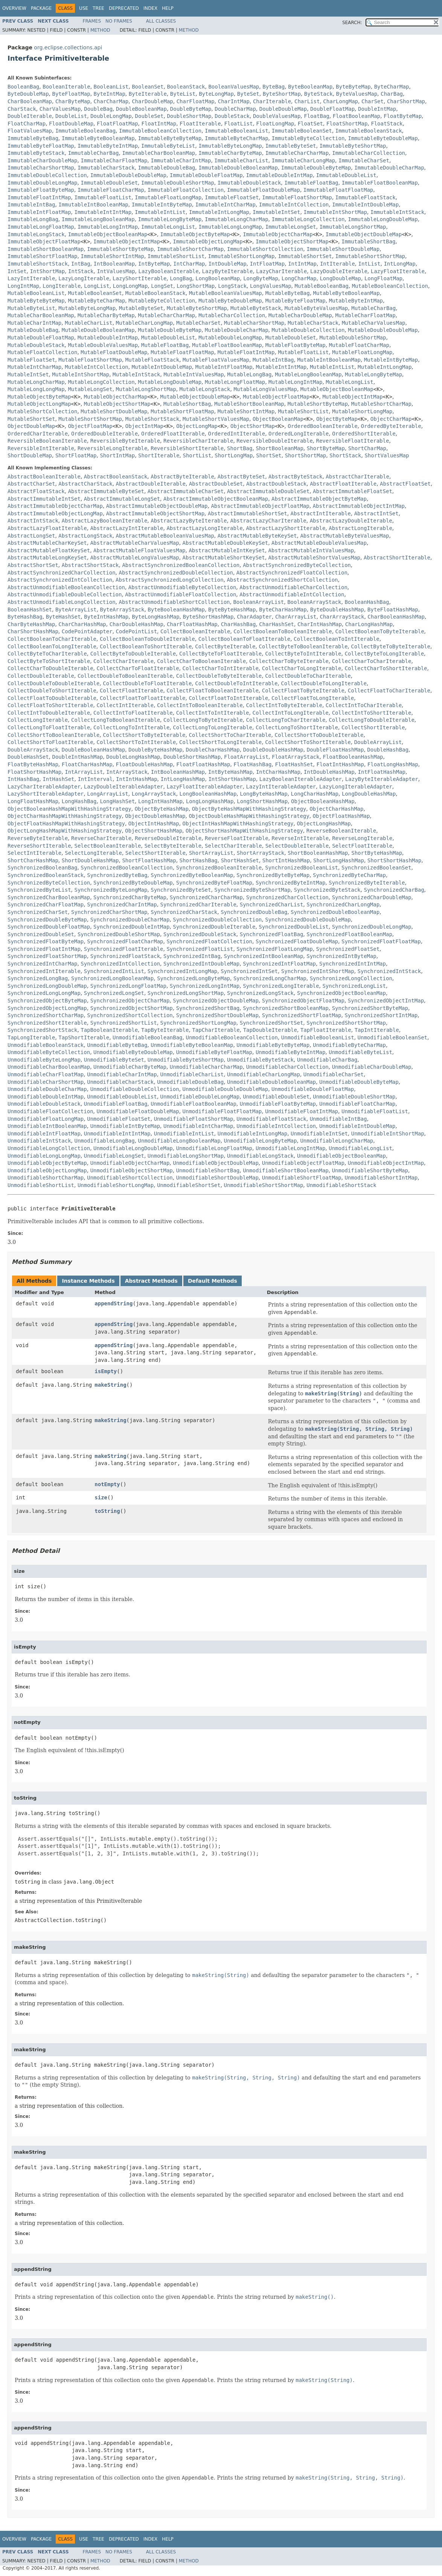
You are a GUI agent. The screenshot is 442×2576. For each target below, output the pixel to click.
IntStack (80, 271)
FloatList (238, 124)
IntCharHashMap (278, 772)
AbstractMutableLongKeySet (47, 558)
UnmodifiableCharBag (327, 1060)
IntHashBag (23, 779)
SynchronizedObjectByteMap (47, 1001)
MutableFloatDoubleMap (114, 352)
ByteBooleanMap (310, 87)
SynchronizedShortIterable (47, 1023)
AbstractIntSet (376, 513)
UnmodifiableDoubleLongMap (200, 1097)
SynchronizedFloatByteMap (46, 941)
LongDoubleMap (340, 278)
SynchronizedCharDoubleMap (372, 897)
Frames (92, 21)
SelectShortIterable (155, 853)
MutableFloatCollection (42, 352)
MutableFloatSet (31, 360)
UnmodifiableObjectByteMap (47, 1163)
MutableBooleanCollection (390, 286)
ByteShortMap (282, 94)
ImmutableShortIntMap (112, 256)
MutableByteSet (141, 308)
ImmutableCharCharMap (297, 153)
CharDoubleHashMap (136, 624)
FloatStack (386, 124)
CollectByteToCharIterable (47, 654)
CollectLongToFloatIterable (49, 727)
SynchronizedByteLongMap (110, 890)
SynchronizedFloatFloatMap (381, 941)
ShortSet (268, 455)
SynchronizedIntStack (389, 971)
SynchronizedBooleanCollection (126, 868)
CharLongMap (340, 101)
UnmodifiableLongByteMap (260, 1141)
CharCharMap (111, 101)
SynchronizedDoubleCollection (217, 920)
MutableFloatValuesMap (216, 360)
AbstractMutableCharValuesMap (134, 543)
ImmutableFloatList (102, 197)
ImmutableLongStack (36, 234)
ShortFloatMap (76, 455)
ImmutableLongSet (290, 227)
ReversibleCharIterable (198, 441)
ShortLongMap (234, 455)
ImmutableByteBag (33, 138)
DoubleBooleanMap (141, 109)
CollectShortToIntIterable (136, 742)
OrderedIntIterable (236, 434)
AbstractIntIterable (321, 513)
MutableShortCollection (42, 411)
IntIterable (337, 264)
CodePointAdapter (87, 631)
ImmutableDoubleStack (249, 183)
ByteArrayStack (122, 610)
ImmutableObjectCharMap (277, 234)
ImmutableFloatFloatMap (338, 190)
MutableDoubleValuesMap (103, 345)
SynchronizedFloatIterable (123, 949)
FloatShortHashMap (34, 772)
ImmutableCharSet (363, 160)
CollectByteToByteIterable (390, 646)
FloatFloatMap (117, 124)
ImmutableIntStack (397, 212)
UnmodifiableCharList (192, 1074)
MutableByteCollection (161, 301)
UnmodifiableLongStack (260, 1156)
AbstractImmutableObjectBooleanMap (215, 499)
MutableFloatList (303, 352)
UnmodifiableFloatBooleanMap (193, 1104)
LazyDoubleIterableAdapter (123, 787)
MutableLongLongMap (36, 389)
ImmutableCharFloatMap (114, 160)
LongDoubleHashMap (369, 794)
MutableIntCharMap (34, 367)
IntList (369, 264)
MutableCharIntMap (34, 323)
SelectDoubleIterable (297, 846)
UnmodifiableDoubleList (122, 1097)
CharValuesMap (60, 109)
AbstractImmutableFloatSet (352, 491)
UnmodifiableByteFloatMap (214, 1052)
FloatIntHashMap (340, 764)
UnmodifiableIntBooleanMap (47, 1126)
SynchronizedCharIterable (198, 904)
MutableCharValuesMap (373, 323)
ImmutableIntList (160, 212)
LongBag (181, 278)
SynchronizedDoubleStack (199, 934)
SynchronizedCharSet (38, 912)
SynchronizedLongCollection (351, 978)
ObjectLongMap (197, 426)
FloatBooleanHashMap (353, 757)
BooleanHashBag (366, 602)
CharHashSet (276, 624)
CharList (307, 101)
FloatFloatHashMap (203, 764)
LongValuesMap (270, 286)
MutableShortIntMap (246, 411)
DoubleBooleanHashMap (93, 750)
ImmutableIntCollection (294, 205)
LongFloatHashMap (33, 801)
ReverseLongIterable (362, 838)
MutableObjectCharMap (116, 397)
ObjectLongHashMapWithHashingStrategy (65, 831)
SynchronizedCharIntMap (122, 904)
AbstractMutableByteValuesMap (344, 536)
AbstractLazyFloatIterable (47, 528)
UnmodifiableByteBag (117, 1045)
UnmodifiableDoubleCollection (134, 1089)
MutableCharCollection (231, 315)
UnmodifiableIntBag (338, 1119)
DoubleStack (232, 116)
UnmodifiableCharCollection (287, 1067)
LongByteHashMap (263, 794)
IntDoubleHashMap (329, 772)
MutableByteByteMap (36, 301)
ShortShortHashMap (394, 860)
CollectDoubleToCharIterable (308, 676)
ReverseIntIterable (300, 838)
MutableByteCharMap (96, 301)
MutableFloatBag (165, 345)
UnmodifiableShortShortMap (263, 1185)
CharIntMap (234, 101)
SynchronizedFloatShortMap (47, 956)
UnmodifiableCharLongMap (263, 1074)
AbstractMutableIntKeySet (227, 550)
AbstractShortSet (33, 565)
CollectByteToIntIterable (303, 654)
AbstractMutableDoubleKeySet (225, 543)
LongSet (162, 286)
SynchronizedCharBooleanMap (49, 897)
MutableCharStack (313, 323)
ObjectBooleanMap (278, 419)
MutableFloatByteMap (295, 345)
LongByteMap (260, 278)
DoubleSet (149, 116)
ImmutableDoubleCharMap (389, 168)
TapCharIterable (215, 1030)
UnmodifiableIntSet (319, 1134)
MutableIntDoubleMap (162, 367)
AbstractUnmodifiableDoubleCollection (65, 594)
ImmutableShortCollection (265, 249)
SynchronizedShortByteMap (370, 1008)
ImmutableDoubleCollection (47, 175)
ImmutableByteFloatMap (41, 146)
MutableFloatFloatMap (182, 352)
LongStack (232, 286)
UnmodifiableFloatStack (271, 1119)
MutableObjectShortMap (117, 404)
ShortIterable (159, 455)
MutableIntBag (273, 360)
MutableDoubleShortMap (352, 338)
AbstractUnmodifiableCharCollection (293, 587)
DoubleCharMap (235, 109)
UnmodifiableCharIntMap (122, 1074)
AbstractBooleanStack (116, 477)
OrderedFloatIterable (173, 434)
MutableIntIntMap (281, 367)
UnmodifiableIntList (184, 1134)
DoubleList (71, 116)
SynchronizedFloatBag (271, 934)
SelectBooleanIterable (107, 846)
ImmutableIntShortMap (335, 212)
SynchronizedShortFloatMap (301, 1015)
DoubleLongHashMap (133, 757)
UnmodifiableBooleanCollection (231, 1037)
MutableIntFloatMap (224, 367)
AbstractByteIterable (182, 477)
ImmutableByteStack (36, 153)
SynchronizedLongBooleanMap (112, 978)
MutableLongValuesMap (265, 389)
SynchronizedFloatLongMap (274, 949)
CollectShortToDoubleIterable (318, 735)
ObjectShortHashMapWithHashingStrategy (244, 831)
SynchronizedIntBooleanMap (263, 956)
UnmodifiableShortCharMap (46, 1178)
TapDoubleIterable (270, 1030)
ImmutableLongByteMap (170, 219)
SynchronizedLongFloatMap (128, 986)
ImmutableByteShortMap (352, 146)
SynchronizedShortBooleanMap (286, 1008)
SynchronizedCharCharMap (206, 897)
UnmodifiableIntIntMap (117, 1134)
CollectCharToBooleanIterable (201, 661)
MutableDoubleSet (290, 338)
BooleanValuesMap (233, 87)
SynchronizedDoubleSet (41, 934)
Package (41, 8)
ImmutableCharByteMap (230, 153)
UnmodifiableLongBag (104, 1141)
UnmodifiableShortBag (208, 1170)
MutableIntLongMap (385, 367)
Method (100, 30)
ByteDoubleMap (28, 94)
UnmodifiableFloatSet (119, 1119)
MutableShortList (303, 411)
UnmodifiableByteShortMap (186, 1060)
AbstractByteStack (295, 477)
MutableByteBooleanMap (346, 293)
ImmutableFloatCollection (186, 190)
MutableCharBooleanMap (41, 315)
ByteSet (248, 94)
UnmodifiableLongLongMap (44, 1156)
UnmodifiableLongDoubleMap (133, 1148)
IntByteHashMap (230, 772)
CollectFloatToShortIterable (50, 705)
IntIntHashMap (136, 779)
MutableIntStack (136, 374)
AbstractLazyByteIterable (189, 521)
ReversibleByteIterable (125, 441)
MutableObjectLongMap (39, 404)
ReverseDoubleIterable (168, 838)
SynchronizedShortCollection (130, 1015)
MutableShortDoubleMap (114, 411)
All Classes (161, 21)
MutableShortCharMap (381, 404)
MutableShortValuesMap (216, 419)
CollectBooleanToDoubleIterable (147, 639)
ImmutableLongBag (33, 219)
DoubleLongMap (111, 116)
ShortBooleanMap (279, 448)
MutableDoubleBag (33, 330)
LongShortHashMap (262, 801)
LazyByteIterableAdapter (381, 779)
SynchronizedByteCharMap (349, 875)
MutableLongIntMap (295, 382)
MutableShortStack (152, 419)
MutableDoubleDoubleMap (383, 330)
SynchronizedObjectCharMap (130, 1001)
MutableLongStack (205, 389)
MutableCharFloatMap (365, 315)
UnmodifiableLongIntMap (290, 1148)
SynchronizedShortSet (271, 1023)
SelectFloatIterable (362, 846)
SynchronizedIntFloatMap (279, 964)
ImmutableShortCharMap (190, 249)
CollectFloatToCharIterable (389, 691)
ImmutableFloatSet (232, 197)
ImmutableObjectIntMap (126, 241)
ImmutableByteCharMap (236, 138)
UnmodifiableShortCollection (130, 1178)
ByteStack (318, 94)
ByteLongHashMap (155, 617)
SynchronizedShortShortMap (346, 1023)
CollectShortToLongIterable (220, 742)
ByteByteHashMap (232, 610)
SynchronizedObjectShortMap (131, 1008)
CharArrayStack (342, 617)
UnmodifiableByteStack (260, 1060)
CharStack (22, 109)
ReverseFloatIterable (236, 838)
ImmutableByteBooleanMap (98, 138)
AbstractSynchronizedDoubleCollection (176, 573)
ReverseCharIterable (101, 838)
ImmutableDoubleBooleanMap (238, 168)
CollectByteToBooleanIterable (303, 646)
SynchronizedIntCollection (120, 964)
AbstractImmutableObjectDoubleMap (157, 506)
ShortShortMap (305, 455)
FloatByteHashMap (33, 764)
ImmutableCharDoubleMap (42, 160)
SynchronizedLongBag (38, 978)
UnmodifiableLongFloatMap (214, 1148)
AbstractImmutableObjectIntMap (359, 506)
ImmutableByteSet (290, 146)
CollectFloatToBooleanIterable (212, 691)
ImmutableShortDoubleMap (343, 249)
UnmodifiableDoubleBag (190, 1082)
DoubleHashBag (387, 750)
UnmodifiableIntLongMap (252, 1134)
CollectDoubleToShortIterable (52, 691)
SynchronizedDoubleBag (254, 912)
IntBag (80, 264)
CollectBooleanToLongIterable (52, 646)
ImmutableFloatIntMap (39, 197)
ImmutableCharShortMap (41, 168)
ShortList (197, 455)
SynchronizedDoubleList (293, 927)
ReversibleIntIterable (41, 448)
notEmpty (107, 1484)
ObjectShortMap (252, 426)
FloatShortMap (347, 124)
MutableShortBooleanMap (249, 404)
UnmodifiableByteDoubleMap (133, 1052)
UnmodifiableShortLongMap (116, 1185)
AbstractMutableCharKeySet (47, 543)
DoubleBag (98, 109)
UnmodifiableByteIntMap (290, 1052)
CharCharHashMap (82, 624)
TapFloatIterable (325, 1030)
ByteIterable (148, 94)
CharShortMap (406, 101)
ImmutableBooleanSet (302, 131)
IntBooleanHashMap (178, 772)
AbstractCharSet (31, 484)
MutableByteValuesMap (316, 308)
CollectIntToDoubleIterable (49, 713)
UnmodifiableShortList (41, 1185)
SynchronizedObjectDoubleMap (216, 1001)
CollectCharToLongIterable (301, 668)
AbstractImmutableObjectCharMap (55, 506)
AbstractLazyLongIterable (204, 528)
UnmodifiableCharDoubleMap (372, 1067)
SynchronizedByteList (39, 890)
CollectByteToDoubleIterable (133, 654)
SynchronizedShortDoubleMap (217, 1015)
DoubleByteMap (191, 109)
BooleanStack (186, 87)
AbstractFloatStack (36, 491)
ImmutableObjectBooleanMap (108, 234)
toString (107, 1511)
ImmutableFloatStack (365, 197)
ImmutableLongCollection (308, 219)
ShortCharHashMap (33, 860)
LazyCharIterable (281, 271)
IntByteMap (154, 264)
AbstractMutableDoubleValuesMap (319, 543)
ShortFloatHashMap (149, 860)
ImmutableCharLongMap (303, 160)
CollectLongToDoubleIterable (372, 720)
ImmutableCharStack (106, 168)
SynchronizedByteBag (117, 875)
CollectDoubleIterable (41, 676)
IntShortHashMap (232, 779)
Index (150, 8)
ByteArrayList (76, 610)
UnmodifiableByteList (360, 1052)
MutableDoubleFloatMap (41, 338)
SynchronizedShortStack (42, 1030)
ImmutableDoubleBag (166, 168)
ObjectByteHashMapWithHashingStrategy (249, 809)
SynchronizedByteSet (181, 890)
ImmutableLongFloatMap (41, 227)
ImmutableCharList (241, 160)
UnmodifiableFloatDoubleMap (137, 1111)
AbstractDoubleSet (216, 484)
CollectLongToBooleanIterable (115, 720)
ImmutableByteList (168, 146)
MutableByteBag (287, 293)
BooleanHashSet (30, 610)
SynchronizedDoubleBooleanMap (335, 912)
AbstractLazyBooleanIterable (105, 521)
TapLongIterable (31, 1037)
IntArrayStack (127, 772)
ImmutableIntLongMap (219, 212)
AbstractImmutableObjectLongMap (55, 513)
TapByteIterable (165, 1030)
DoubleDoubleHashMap (273, 750)
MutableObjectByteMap (39, 397)
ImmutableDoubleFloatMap (206, 175)
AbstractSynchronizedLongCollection (170, 580)
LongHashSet (117, 801)
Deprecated (124, 8)
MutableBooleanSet (95, 293)
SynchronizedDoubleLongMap (372, 927)
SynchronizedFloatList (199, 949)
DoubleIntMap (377, 109)
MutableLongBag (249, 374)
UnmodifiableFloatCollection (50, 1111)
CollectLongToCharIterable (286, 720)
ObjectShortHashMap (153, 831)
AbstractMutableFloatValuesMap (139, 550)
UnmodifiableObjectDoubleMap (216, 1163)
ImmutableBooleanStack (368, 131)
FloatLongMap (275, 124)
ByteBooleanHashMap (176, 610)
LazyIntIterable (31, 278)
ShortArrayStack (260, 853)
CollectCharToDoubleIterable (50, 668)
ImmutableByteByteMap (170, 138)
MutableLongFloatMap (235, 382)
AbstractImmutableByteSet (106, 491)
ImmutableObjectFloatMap (44, 241)
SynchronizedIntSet (249, 971)
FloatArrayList (246, 757)
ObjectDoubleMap (31, 426)
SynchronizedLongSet (114, 993)
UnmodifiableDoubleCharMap (47, 1089)
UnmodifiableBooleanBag (147, 1037)
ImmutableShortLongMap (241, 256)
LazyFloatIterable (398, 271)
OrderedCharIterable (38, 434)
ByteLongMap (216, 94)
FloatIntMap (158, 124)
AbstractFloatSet (405, 484)
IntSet (17, 271)
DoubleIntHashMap (77, 757)
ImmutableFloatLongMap (168, 197)
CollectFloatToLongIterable (312, 698)
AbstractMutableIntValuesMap (311, 550)
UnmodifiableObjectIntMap (386, 1163)
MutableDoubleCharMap (236, 330)
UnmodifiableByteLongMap (44, 1060)
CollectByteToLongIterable (384, 654)
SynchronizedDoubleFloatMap (49, 927)
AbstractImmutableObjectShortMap (155, 513)
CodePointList (136, 631)
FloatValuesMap (30, 131)
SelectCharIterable (233, 846)
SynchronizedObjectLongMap (47, 1008)
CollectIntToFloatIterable (133, 713)
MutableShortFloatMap (182, 411)
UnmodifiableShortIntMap (381, 1178)
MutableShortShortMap (90, 419)
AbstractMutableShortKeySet (224, 558)
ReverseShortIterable (39, 846)
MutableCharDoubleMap (300, 315)
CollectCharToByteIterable (289, 661)
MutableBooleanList (36, 293)
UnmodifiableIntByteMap (125, 1126)
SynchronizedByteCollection (49, 883)
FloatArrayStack (295, 757)
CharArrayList (296, 617)
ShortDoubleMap (30, 455)
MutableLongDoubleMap (170, 382)
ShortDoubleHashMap (90, 860)
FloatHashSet (294, 764)
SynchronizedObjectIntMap (386, 1001)
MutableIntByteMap (391, 360)
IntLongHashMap (183, 779)
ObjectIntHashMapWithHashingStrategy (238, 823)
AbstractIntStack (33, 521)
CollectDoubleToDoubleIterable (53, 683)
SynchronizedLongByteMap (193, 978)
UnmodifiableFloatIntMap (301, 1111)
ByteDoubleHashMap (337, 610)
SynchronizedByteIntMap (290, 883)
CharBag (392, 94)
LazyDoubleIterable (338, 271)
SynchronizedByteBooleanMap (192, 875)
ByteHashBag (25, 617)
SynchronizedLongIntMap (204, 986)
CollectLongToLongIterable (212, 727)
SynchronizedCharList (271, 904)
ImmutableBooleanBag (85, 131)
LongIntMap (23, 286)
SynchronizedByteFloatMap (214, 883)
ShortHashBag (199, 860)
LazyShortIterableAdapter (46, 794)
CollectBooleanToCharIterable (52, 639)
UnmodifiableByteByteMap (272, 1045)
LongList (96, 286)
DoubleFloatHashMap (335, 750)
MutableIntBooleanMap (329, 360)
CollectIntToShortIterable (372, 713)
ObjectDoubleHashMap (155, 816)
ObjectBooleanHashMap (323, 801)
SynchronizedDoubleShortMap (119, 934)
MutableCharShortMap (254, 323)
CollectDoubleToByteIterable (219, 676)
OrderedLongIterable (298, 434)
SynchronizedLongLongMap (44, 993)
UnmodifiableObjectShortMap (131, 1170)
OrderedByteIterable (391, 426)
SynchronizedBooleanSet (376, 868)
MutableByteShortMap (197, 308)
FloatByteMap (403, 116)
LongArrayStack (154, 794)
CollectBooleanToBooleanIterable (282, 631)
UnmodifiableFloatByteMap (278, 1104)
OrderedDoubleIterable (104, 434)
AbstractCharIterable (357, 477)
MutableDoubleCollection (308, 330)
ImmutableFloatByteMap (41, 190)
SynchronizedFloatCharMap (125, 941)
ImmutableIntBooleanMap (93, 205)
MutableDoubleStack (36, 345)
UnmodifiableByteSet (114, 1060)
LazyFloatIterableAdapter (204, 787)
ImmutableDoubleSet (109, 183)
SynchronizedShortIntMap (381, 1015)
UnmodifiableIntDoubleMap (357, 1126)
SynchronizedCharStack (184, 912)
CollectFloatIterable (131, 691)
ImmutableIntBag (31, 205)
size (100, 1497)
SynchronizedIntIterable (44, 971)
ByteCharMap (391, 87)
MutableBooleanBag (321, 286)
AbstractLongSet (31, 536)
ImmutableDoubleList (346, 175)
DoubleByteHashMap (155, 750)
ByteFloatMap (71, 94)
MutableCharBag (373, 308)
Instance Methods (88, 1281)
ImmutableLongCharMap (236, 219)
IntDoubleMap (227, 264)
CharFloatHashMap (192, 624)
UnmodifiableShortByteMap (370, 1170)
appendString (113, 1303)
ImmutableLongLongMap (230, 227)
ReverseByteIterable (38, 838)
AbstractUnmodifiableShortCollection (174, 602)
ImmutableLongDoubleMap (383, 219)
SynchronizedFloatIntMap (44, 949)
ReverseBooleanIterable (341, 831)
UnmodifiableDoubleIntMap (46, 1097)
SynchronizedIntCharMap (42, 964)
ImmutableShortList (176, 256)
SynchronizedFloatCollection (209, 941)
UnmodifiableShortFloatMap (301, 1178)
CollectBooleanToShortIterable (146, 646)
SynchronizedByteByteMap (272, 875)
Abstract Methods (151, 1281)
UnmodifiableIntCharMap (198, 1126)
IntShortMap (47, 271)
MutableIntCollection (96, 367)
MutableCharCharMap (166, 315)
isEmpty (105, 1371)
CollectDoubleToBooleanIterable (125, 676)
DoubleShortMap (189, 116)
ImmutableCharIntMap (181, 160)
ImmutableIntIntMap (102, 212)
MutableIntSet (28, 374)
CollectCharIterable (123, 661)
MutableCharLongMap (144, 323)
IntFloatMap (267, 264)
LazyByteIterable (227, 271)
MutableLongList (349, 382)
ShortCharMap (367, 448)
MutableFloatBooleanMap (227, 345)
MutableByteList (31, 308)
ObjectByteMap (337, 419)
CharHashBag (238, 624)
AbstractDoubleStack (276, 484)
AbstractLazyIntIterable (126, 528)
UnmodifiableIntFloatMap (44, 1134)
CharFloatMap (196, 101)
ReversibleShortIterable (187, 448)
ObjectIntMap (144, 426)
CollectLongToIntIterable (131, 727)
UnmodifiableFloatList (374, 1111)
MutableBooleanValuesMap (225, 293)
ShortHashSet (240, 860)
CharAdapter (254, 617)
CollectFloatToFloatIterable (143, 698)
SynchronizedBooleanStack (46, 875)
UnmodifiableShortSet (189, 1185)
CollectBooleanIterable (195, 631)
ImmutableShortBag (368, 241)
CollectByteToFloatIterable (220, 654)
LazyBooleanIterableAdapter (300, 779)
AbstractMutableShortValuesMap (314, 558)
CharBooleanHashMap (396, 617)
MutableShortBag (187, 404)
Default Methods (212, 1281)
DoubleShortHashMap (192, 757)
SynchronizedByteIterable (367, 883)
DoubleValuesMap (276, 116)
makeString (110, 1385)
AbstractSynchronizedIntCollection (60, 580)
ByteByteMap (353, 87)
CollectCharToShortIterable (385, 668)
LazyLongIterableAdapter (355, 787)
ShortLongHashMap (338, 860)
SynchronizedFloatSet (348, 949)
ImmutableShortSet (305, 256)
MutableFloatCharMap (359, 345)
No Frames (118, 21)
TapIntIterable (377, 1030)
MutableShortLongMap (362, 411)
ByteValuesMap (357, 94)
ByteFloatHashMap (392, 610)
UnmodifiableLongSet (114, 1156)
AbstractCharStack (85, 484)
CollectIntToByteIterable (284, 705)
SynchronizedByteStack (327, 890)
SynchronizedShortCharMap (46, 1015)
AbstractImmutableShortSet (247, 513)
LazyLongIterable (83, 278)
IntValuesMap (116, 271)
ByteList (182, 94)
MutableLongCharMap (36, 382)
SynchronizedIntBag (192, 956)
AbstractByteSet (241, 477)
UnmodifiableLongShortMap (186, 1156)
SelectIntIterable (34, 853)
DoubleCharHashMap (212, 750)
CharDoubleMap (152, 101)
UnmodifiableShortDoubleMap (217, 1178)
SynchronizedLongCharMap (269, 978)
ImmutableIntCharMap (225, 205)
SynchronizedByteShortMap (252, 890)
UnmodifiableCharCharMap (206, 1067)
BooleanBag (23, 87)
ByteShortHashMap (208, 617)
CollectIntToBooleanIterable (200, 705)
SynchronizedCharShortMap (109, 912)
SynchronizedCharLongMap (343, 904)
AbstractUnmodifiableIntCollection (291, 594)
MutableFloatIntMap (246, 352)
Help (168, 8)
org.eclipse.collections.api (68, 47)
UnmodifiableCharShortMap (46, 1082)
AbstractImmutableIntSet (44, 499)
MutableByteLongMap (87, 308)
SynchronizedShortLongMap (198, 1023)
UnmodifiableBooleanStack (46, 1045)
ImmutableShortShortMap (370, 256)
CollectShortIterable (373, 727)
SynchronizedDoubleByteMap (47, 920)
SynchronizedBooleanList (301, 868)
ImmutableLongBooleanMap (98, 219)
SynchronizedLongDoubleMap (47, 986)
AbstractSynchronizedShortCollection (282, 580)
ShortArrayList (211, 853)
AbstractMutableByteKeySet (257, 536)
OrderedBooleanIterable (322, 426)
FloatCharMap (27, 124)
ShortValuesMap (386, 455)
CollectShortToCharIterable (230, 735)
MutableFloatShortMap (90, 360)
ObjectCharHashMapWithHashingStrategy (65, 816)
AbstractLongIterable (360, 528)
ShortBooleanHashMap (318, 853)
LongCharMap (299, 278)
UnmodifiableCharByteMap (129, 1067)
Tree (98, 8)
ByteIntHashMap (106, 617)
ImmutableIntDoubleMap (365, 205)
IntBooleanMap (114, 264)
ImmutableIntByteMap (162, 205)
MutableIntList (332, 367)
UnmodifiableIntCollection (276, 1126)
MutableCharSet (198, 323)
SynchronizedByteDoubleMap (133, 883)
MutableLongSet (90, 389)
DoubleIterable (30, 116)
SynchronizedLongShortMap (186, 993)
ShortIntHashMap (286, 860)
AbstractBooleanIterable (44, 477)
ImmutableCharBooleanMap (158, 153)
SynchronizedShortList (123, 1023)
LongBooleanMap (217, 278)
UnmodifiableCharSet (333, 1074)
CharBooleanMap (30, 101)
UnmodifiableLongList (360, 1148)
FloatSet (310, 124)
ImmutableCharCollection (368, 153)
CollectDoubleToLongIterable (324, 683)
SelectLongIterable (93, 853)
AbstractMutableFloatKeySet (49, 550)
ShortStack (345, 455)
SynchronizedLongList (354, 986)
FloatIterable (200, 124)
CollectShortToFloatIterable (50, 742)
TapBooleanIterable (109, 1030)
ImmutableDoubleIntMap (279, 175)
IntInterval (95, 779)
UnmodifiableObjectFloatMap (303, 1163)
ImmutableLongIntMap (108, 227)
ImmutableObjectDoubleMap (364, 234)
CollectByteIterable (225, 646)
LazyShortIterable (139, 278)
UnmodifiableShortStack (341, 1185)
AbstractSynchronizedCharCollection (62, 573)
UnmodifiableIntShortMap (387, 1134)
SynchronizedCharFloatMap (46, 904)
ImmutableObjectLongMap (207, 241)
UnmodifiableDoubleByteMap (359, 1082)
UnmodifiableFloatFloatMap (222, 1111)
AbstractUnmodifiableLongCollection (62, 602)
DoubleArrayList (378, 742)
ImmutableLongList (168, 227)
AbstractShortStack (90, 565)
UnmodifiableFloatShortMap (193, 1119)
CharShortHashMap (33, 631)
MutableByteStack (255, 308)
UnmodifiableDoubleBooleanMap (271, 1082)
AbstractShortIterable (397, 558)
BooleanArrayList (258, 602)
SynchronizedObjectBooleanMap (341, 993)
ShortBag (239, 448)
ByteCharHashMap (282, 610)
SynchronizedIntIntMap (352, 964)
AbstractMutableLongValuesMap (134, 558)
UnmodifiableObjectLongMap (47, 1170)
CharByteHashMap (31, 624)
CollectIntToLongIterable (290, 713)
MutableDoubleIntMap (108, 338)
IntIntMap (302, 264)
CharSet (372, 101)
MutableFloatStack (152, 360)
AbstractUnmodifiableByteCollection (182, 587)
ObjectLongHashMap (324, 823)
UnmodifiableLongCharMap (336, 1141)
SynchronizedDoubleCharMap (130, 920)
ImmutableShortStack (38, 264)
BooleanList (111, 87)
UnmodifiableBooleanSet (392, 1037)
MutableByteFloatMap (295, 301)
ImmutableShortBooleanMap (46, 249)
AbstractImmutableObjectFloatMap (260, 506)
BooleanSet (147, 87)
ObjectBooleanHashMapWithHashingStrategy (69, 809)
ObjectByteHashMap (162, 809)
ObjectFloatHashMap (341, 816)
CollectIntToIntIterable (212, 713)
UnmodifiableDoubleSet (276, 1097)
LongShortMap (196, 286)
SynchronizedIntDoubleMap (201, 964)
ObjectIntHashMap (153, 823)
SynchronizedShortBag (208, 1008)
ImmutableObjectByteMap (195, 234)
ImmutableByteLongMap (230, 146)
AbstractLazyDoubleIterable (351, 521)
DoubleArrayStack (33, 750)
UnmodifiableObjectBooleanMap (341, 1156)
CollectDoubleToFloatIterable (147, 683)
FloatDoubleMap (71, 124)
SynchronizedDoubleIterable (214, 927)
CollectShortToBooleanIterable (53, 735)
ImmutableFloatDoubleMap (263, 190)
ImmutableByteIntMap (108, 146)
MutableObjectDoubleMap (195, 397)
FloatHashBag (252, 764)
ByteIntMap (109, 94)
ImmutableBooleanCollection (160, 131)
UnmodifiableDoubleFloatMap (312, 1089)
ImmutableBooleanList (236, 131)
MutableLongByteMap (373, 374)
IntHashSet (58, 779)
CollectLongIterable (38, 720)
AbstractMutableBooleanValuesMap (165, 536)
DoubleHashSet (28, 757)
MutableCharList (88, 323)
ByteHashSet (63, 617)
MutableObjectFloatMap (276, 397)
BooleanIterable (66, 87)
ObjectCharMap (391, 419)
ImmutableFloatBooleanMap (379, 183)
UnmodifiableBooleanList (317, 1037)
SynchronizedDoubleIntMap (131, 927)
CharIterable (272, 101)
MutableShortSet (31, 419)
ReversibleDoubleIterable (274, 441)
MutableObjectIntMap (352, 397)
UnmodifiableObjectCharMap (130, 1163)
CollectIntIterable (125, 705)
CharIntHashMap (319, 624)
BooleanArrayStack (314, 602)
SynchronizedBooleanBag (42, 868)
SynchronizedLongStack (260, 993)
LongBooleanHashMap (208, 794)
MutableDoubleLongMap (230, 338)
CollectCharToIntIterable (221, 668)
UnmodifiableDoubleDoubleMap (225, 1089)
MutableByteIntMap (356, 301)
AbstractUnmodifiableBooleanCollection (66, 587)
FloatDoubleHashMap (144, 764)
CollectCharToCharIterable (372, 661)
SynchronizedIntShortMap (317, 971)
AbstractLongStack (85, 536)
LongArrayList (107, 794)
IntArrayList (84, 772)
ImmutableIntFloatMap (39, 212)
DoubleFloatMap (332, 109)
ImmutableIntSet (276, 212)
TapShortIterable (83, 1037)
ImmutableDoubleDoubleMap (128, 175)
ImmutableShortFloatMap (42, 256)
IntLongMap (399, 264)
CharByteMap (72, 101)
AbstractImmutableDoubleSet (268, 491)
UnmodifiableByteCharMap (349, 1045)
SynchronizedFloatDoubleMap (297, 941)
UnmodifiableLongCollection (49, 1148)
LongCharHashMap (314, 794)
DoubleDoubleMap (283, 109)
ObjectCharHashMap (336, 809)
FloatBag (316, 116)
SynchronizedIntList (114, 971)
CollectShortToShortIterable (308, 742)
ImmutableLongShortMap (352, 227)
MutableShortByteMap (318, 404)
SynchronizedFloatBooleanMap (349, 934)
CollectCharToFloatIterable (137, 668)
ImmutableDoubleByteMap (316, 168)
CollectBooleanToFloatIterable (244, 639)
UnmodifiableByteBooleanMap (192, 1045)
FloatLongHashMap (392, 764)
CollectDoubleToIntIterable (236, 683)
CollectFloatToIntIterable (228, 698)
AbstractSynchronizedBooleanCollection (180, 565)
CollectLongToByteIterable (203, 720)
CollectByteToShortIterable (49, 661)
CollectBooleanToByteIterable (379, 631)
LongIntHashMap (160, 801)
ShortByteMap (326, 448)
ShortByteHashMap (376, 853)
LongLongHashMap (209, 801)
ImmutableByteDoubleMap (383, 138)
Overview (14, 8)
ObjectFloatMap (90, 426)
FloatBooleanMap (356, 116)
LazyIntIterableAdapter (281, 787)
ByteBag (273, 87)
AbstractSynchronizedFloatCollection (292, 573)
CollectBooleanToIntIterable (337, 639)
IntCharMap (189, 264)
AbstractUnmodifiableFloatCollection (180, 594)
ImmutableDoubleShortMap (177, 183)
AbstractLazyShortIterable (286, 528)
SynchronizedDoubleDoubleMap (308, 920)
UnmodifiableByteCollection (49, 1052)
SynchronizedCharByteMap (129, 897)
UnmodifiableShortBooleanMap (286, 1170)
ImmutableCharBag (93, 153)
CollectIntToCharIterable (364, 705)
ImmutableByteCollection (308, 138)
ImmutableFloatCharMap (111, 190)
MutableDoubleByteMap (170, 330)
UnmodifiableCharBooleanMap (49, 1067)
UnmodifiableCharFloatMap (46, 1074)
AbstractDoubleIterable (151, 484)
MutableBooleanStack (155, 293)
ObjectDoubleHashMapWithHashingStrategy (249, 816)
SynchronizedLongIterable (281, 986)
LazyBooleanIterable (169, 271)
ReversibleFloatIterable (352, 441)
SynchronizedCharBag (394, 890)
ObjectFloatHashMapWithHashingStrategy (66, 823)
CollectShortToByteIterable (144, 735)
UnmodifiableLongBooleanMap (179, 1141)
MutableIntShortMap (80, 374)
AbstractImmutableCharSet (186, 491)
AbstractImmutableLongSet (122, 499)
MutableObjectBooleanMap (336, 389)
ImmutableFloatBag (311, 183)
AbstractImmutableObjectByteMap (319, 499)
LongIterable (62, 286)
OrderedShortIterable (364, 434)
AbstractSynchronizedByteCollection (297, 565)
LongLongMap (130, 286)
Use (83, 8)
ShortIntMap (117, 455)
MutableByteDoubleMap (230, 301)
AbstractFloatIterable (343, 484)
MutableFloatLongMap (362, 352)
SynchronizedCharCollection (287, 897)
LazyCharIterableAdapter (44, 787)
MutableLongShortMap (146, 389)
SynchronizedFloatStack (125, 956)
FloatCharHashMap (87, 764)
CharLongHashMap (369, 624)
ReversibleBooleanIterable (47, 441)
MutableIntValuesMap (193, 374)
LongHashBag (79, 801)
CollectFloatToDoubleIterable (52, 698)
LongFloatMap (383, 278)
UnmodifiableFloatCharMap (357, 1104)
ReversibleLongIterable (112, 448)
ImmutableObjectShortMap (292, 241)
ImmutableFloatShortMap (297, 197)
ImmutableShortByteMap (120, 249)
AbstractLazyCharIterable (268, 521)
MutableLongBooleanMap (308, 374)
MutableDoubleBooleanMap (98, 330)
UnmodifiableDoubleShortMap (354, 1097)
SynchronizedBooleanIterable (219, 868)
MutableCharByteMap (106, 315)
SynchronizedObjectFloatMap (303, 1001)
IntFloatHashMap (381, 772)
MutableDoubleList (168, 338)
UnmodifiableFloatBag (116, 1104)
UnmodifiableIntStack (39, 1141)
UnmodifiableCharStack (120, 1082)
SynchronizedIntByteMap (341, 956)
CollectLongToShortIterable (297, 727)
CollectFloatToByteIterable (303, 691)
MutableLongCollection (101, 382)
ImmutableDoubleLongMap (42, 183)
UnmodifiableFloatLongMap (46, 1119)
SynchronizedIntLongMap (182, 971)
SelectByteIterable (172, 846)
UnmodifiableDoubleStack (44, 1104)
